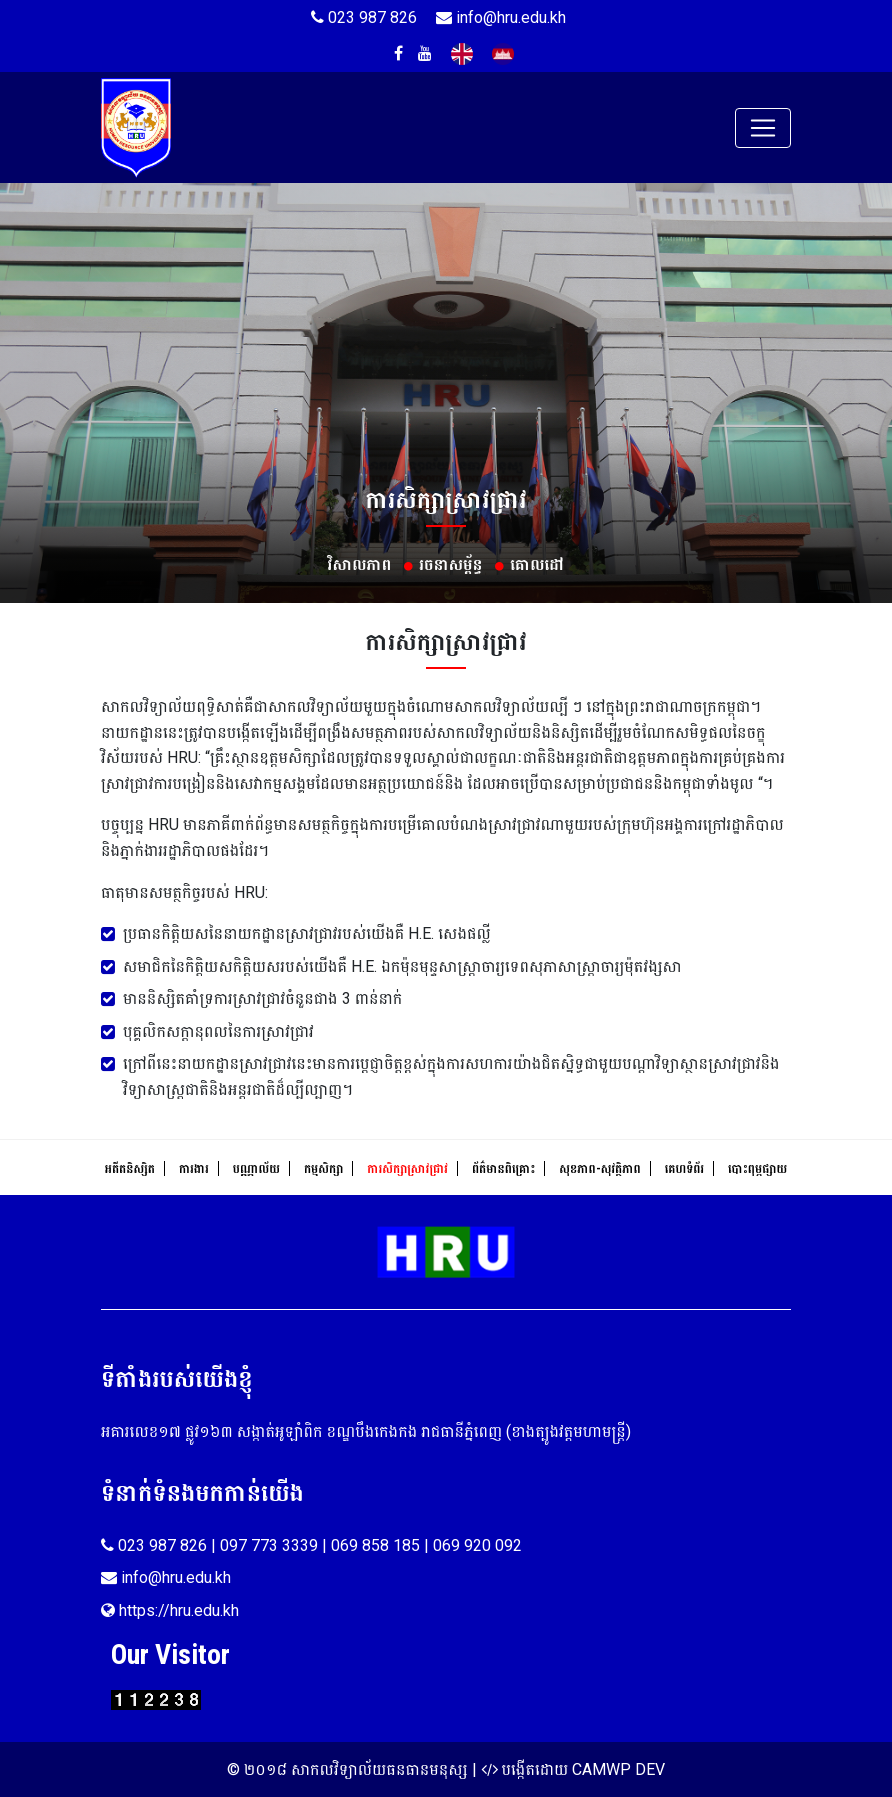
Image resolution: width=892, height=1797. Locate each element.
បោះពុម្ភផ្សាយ (757, 1169)
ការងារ (194, 1169)
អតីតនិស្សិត (130, 1169)
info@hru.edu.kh (501, 17)
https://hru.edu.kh (170, 1610)
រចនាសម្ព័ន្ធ (450, 564)
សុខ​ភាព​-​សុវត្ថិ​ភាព (599, 1169)
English (462, 54)
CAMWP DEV (618, 1769)
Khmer (503, 54)
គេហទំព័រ (684, 1169)
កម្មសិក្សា (323, 1169)
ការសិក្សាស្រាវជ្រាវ (407, 1169)
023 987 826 (364, 17)
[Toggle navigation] (763, 128)
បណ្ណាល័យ (256, 1169)
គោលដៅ (537, 564)
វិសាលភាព (360, 564)
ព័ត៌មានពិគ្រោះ (503, 1169)
